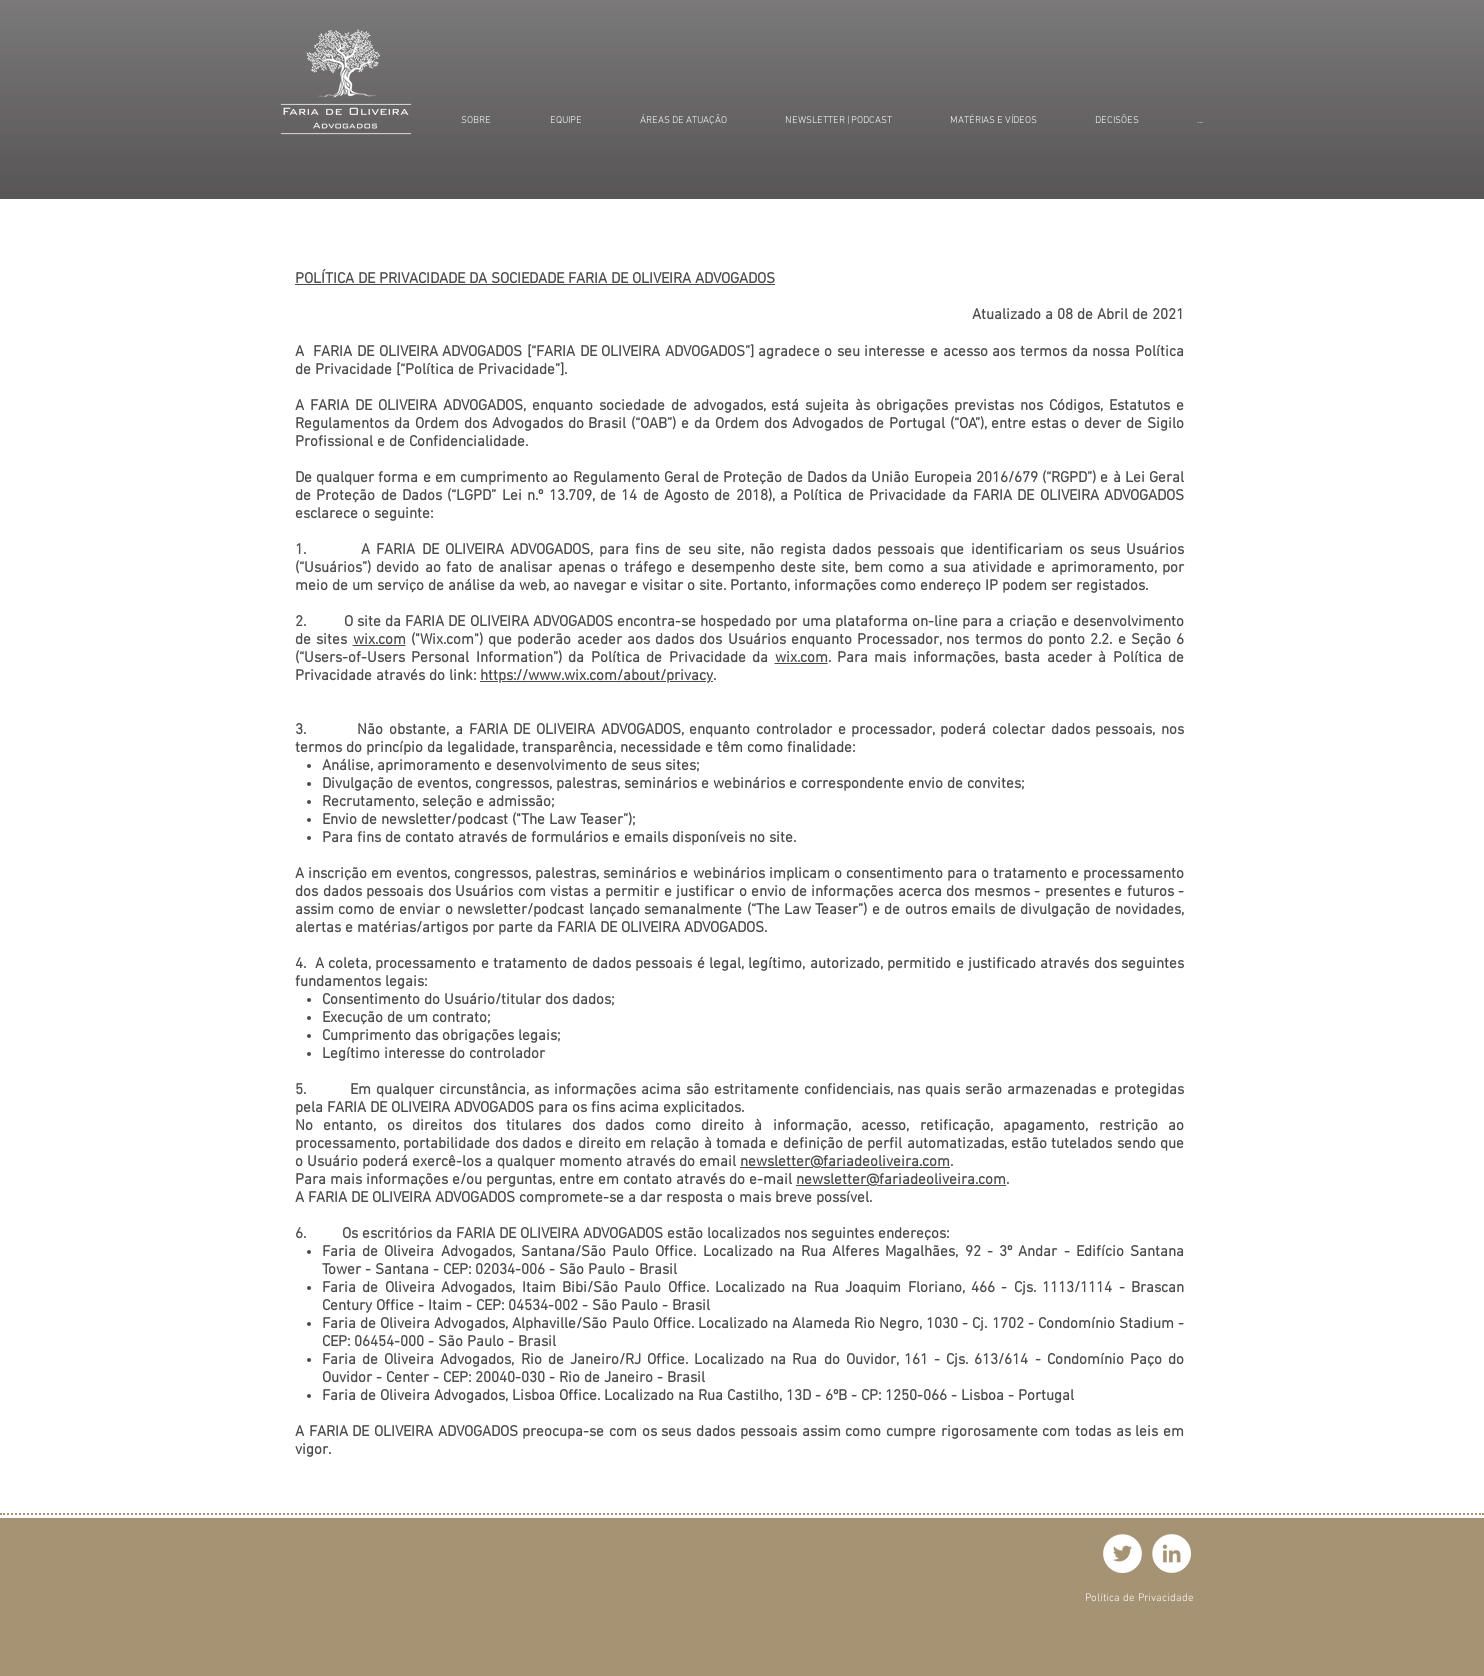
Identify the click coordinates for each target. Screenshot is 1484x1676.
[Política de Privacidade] (1139, 1598)
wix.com (379, 640)
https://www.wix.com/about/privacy (596, 676)
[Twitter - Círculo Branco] (1122, 1553)
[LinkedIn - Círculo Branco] (1171, 1553)
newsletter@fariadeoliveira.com (845, 1162)
